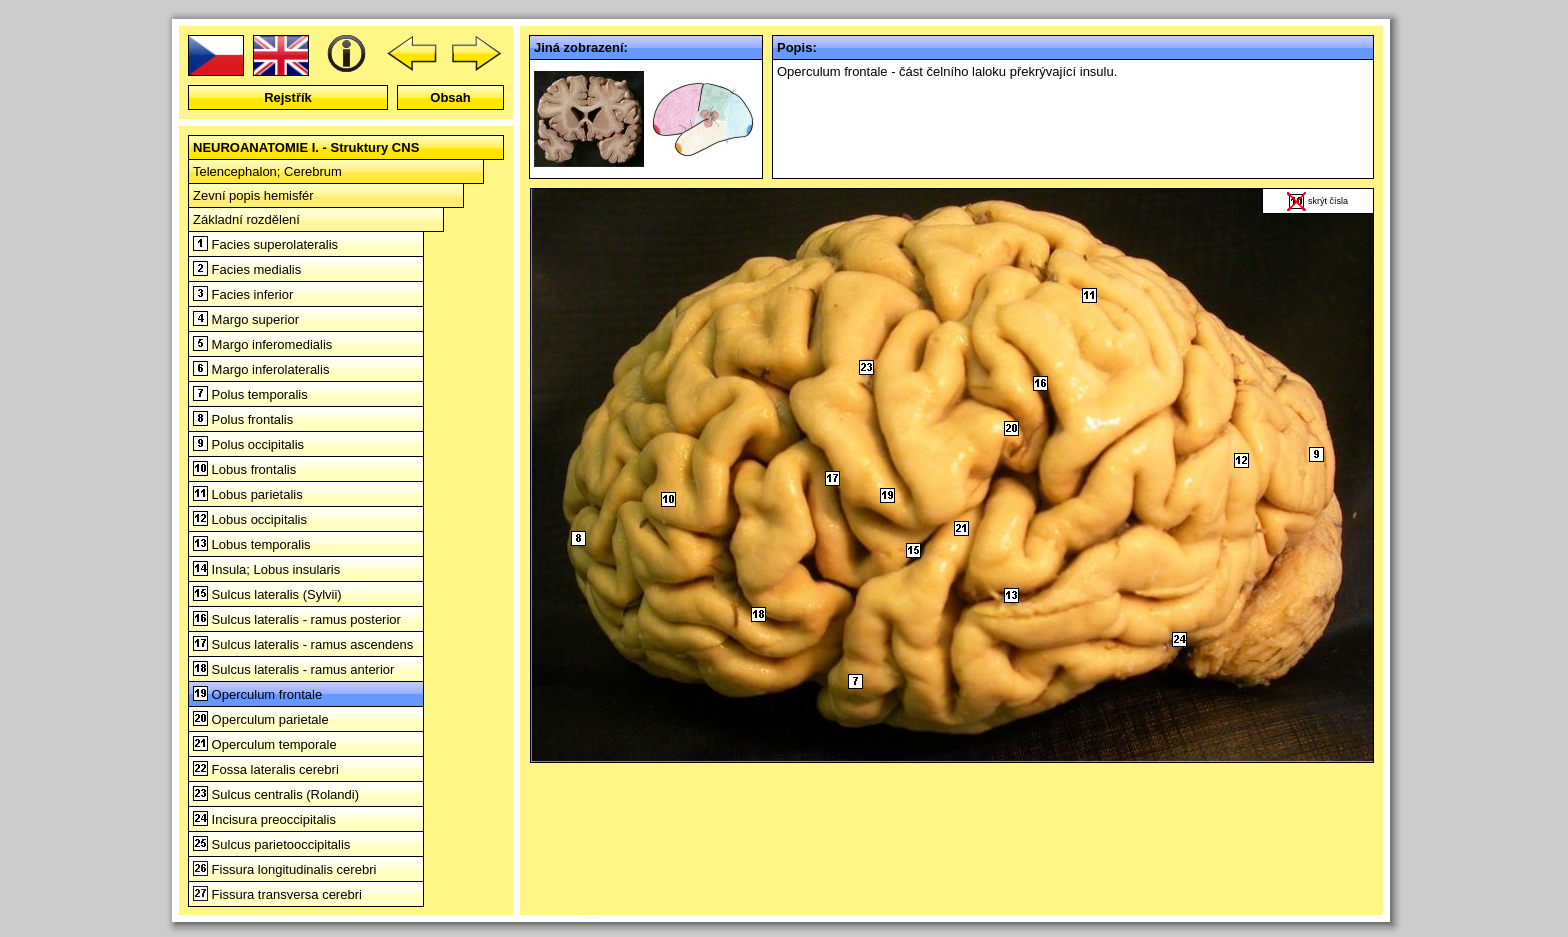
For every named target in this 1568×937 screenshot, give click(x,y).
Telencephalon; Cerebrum (267, 171)
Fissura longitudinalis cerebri (284, 869)
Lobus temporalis (252, 544)
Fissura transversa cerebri (277, 894)
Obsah (450, 97)
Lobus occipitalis (250, 519)
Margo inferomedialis (262, 344)
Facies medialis (247, 269)
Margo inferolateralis (261, 369)
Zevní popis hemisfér (253, 195)
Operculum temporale (265, 744)
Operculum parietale (261, 719)
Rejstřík (288, 97)
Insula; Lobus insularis (266, 569)
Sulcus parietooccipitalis (271, 844)
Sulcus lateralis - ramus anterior (293, 669)
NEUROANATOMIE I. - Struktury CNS (306, 147)
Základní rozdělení (246, 219)
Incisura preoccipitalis (264, 819)
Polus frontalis (243, 419)
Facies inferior (243, 294)
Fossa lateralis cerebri (266, 769)
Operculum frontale (257, 694)
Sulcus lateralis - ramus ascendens (303, 644)
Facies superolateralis (265, 244)
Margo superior (246, 319)
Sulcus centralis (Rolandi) (276, 794)
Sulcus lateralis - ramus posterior (297, 619)
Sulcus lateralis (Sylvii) (267, 594)
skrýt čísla (1328, 201)
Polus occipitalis (248, 444)
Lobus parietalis (248, 494)
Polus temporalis (250, 394)
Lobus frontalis (244, 469)
